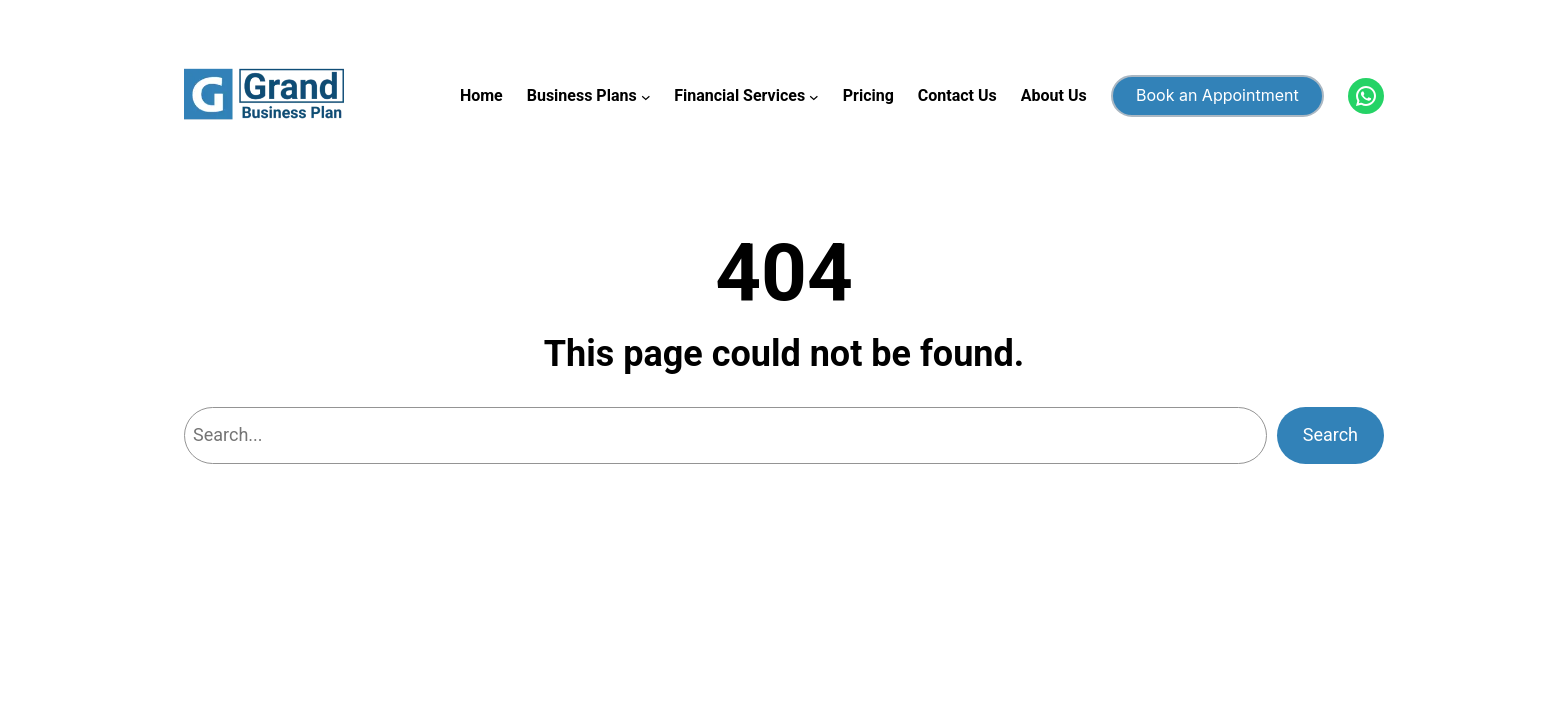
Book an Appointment (1217, 95)
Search (1330, 434)
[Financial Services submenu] (814, 96)
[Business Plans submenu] (646, 96)
